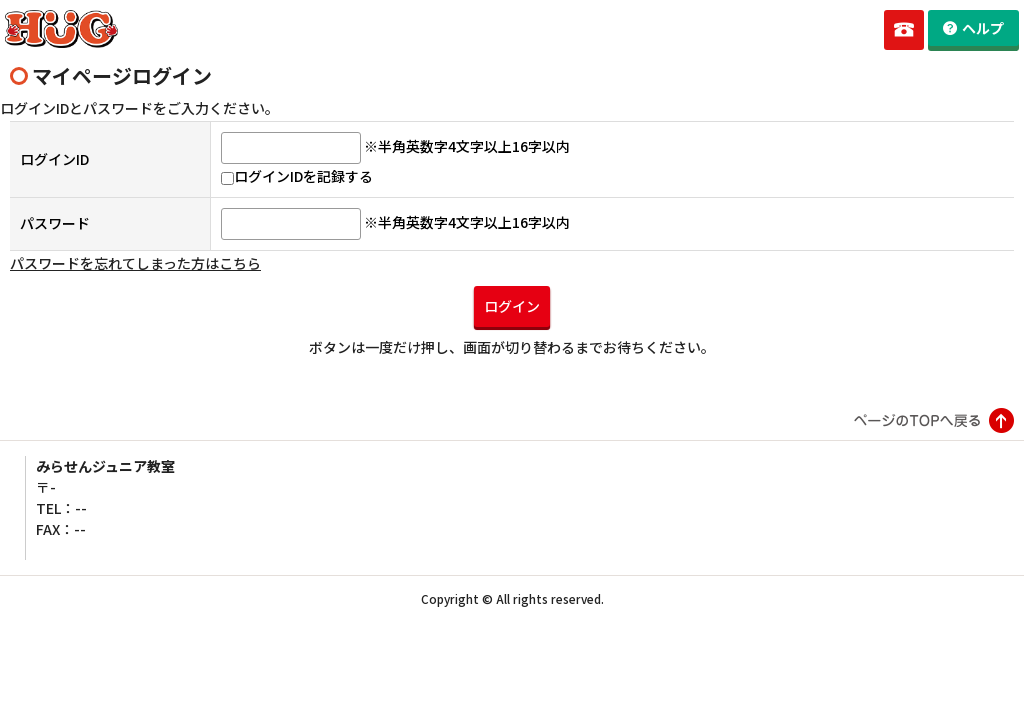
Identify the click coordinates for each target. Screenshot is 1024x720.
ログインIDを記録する (297, 176)
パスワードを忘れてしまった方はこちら (135, 263)
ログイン (512, 306)
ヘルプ (983, 28)
